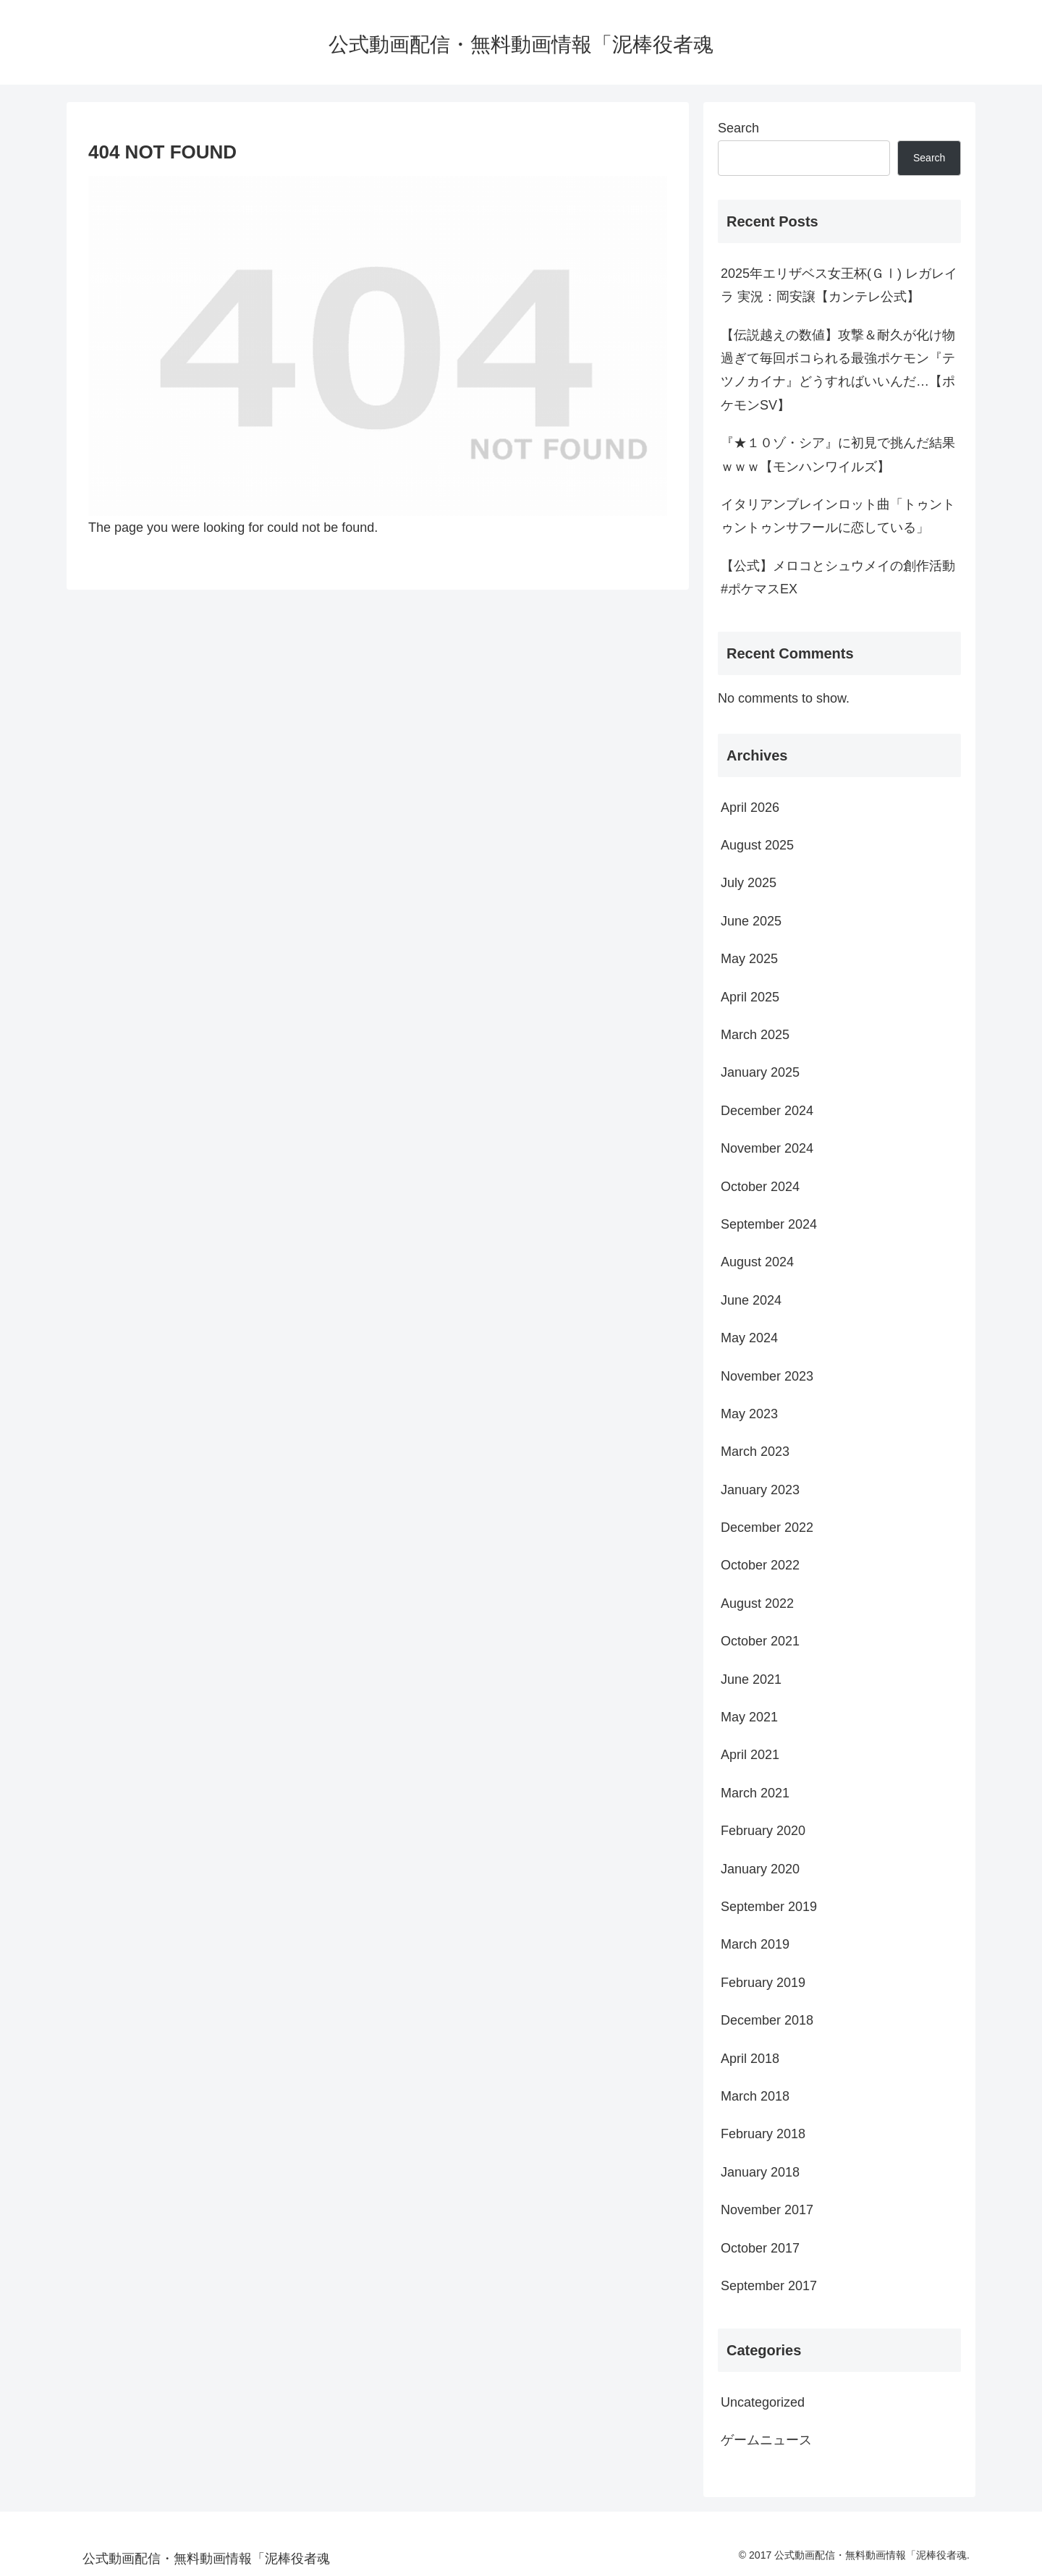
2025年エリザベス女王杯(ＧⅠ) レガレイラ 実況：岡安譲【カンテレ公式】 (839, 285)
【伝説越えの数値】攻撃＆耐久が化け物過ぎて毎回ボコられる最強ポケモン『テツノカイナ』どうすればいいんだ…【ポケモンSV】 (838, 370)
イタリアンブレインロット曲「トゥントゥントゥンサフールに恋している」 (838, 516)
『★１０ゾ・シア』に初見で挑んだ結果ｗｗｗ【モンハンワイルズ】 (838, 454)
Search (738, 128)
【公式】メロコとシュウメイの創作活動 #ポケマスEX (838, 577)
